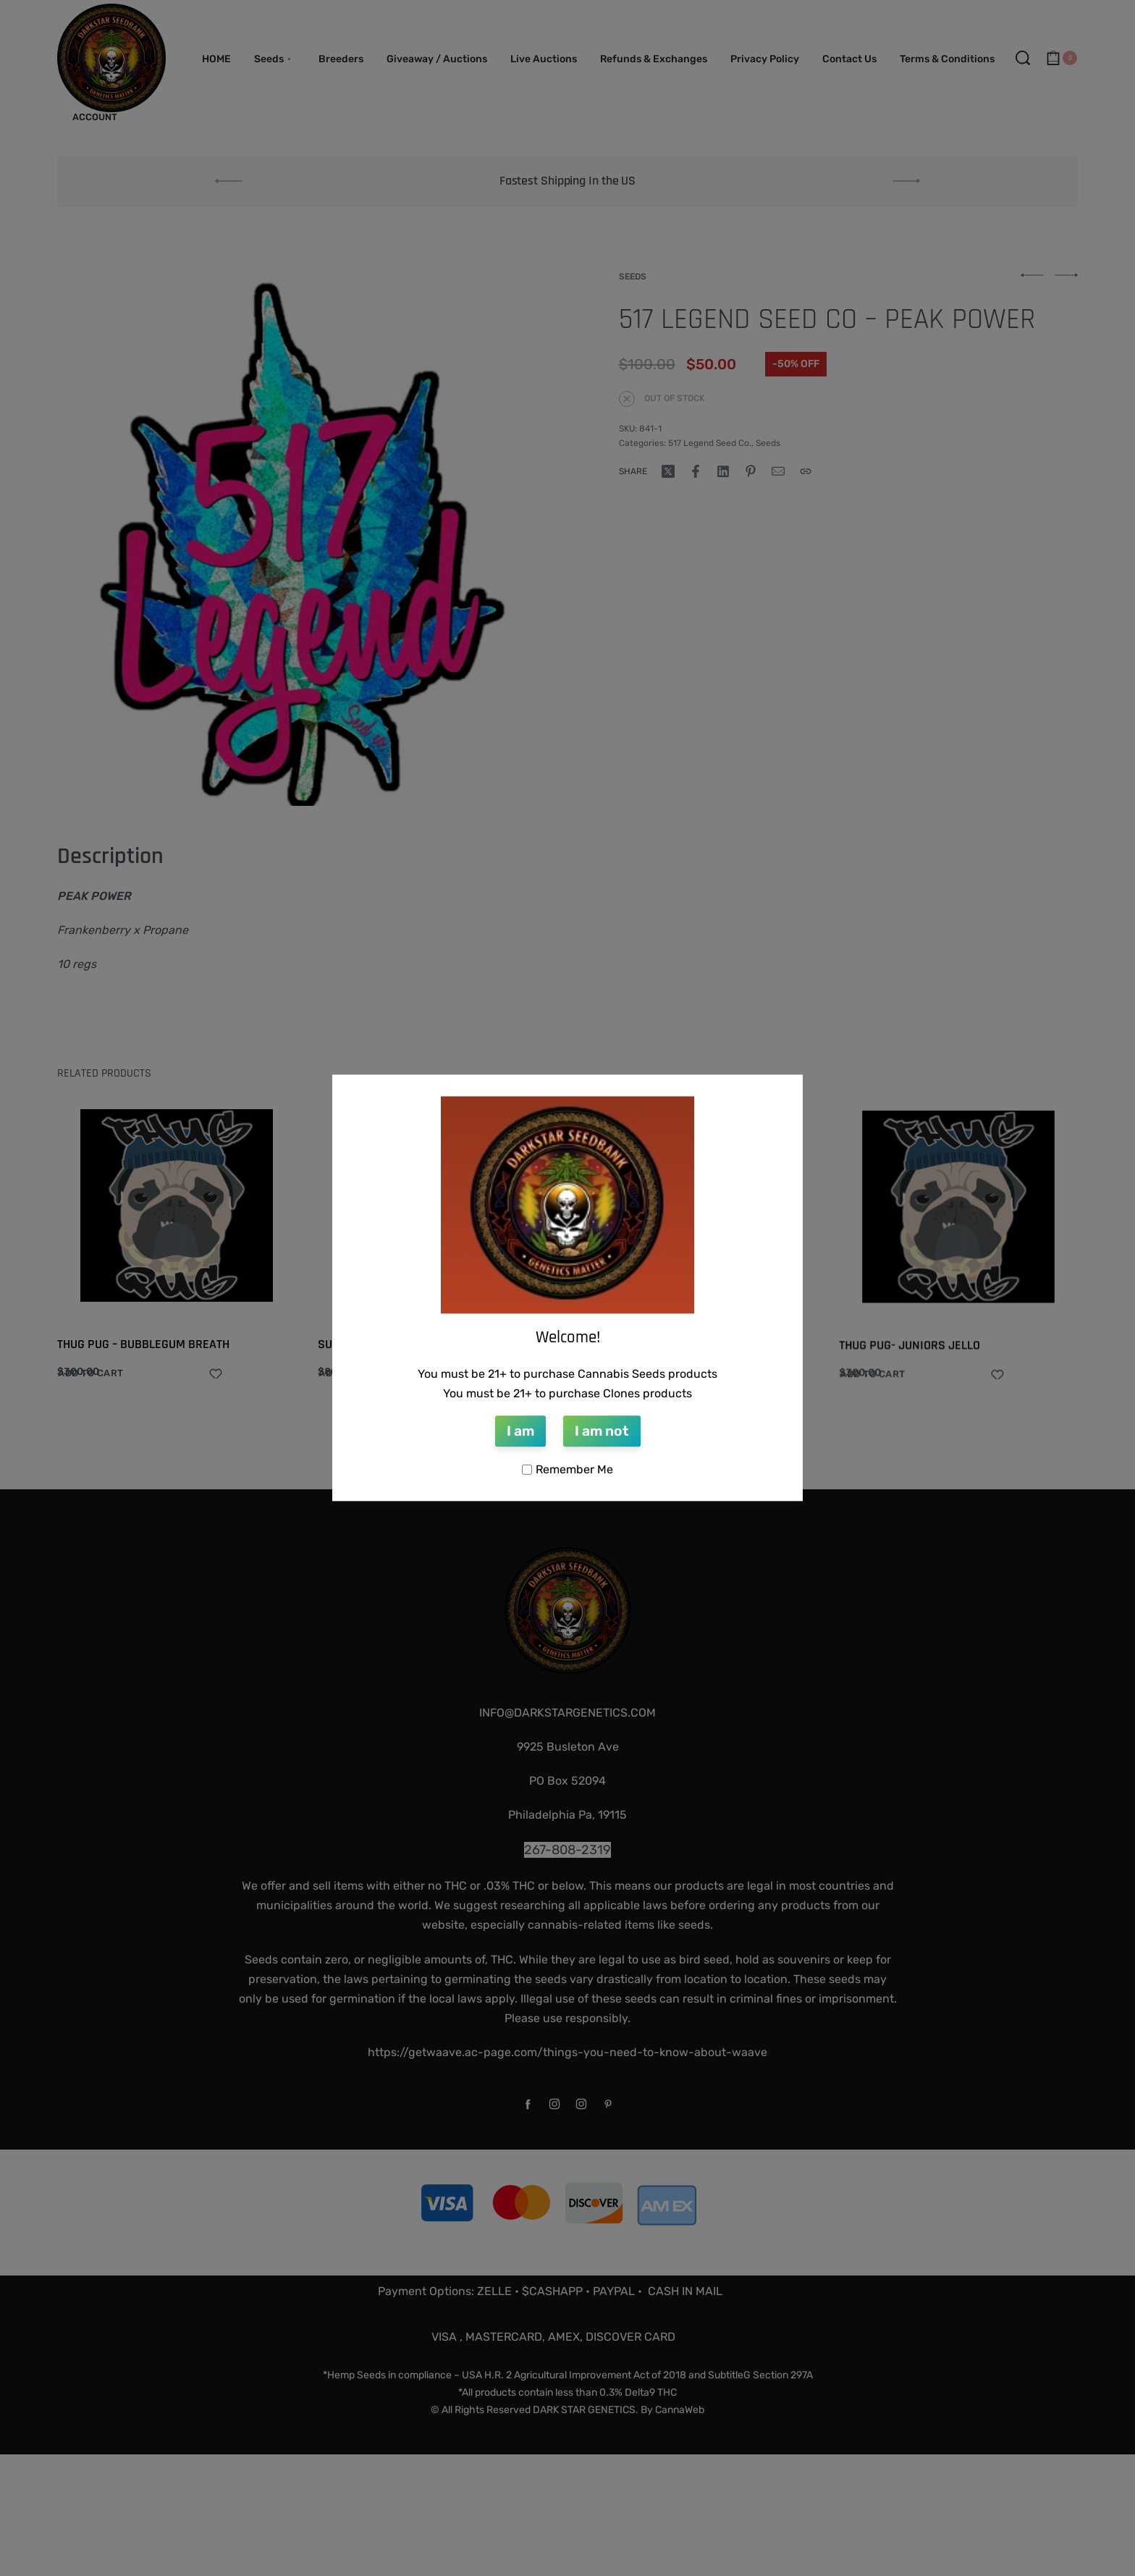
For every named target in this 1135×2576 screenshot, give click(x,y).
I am (520, 1431)
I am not (602, 1431)
